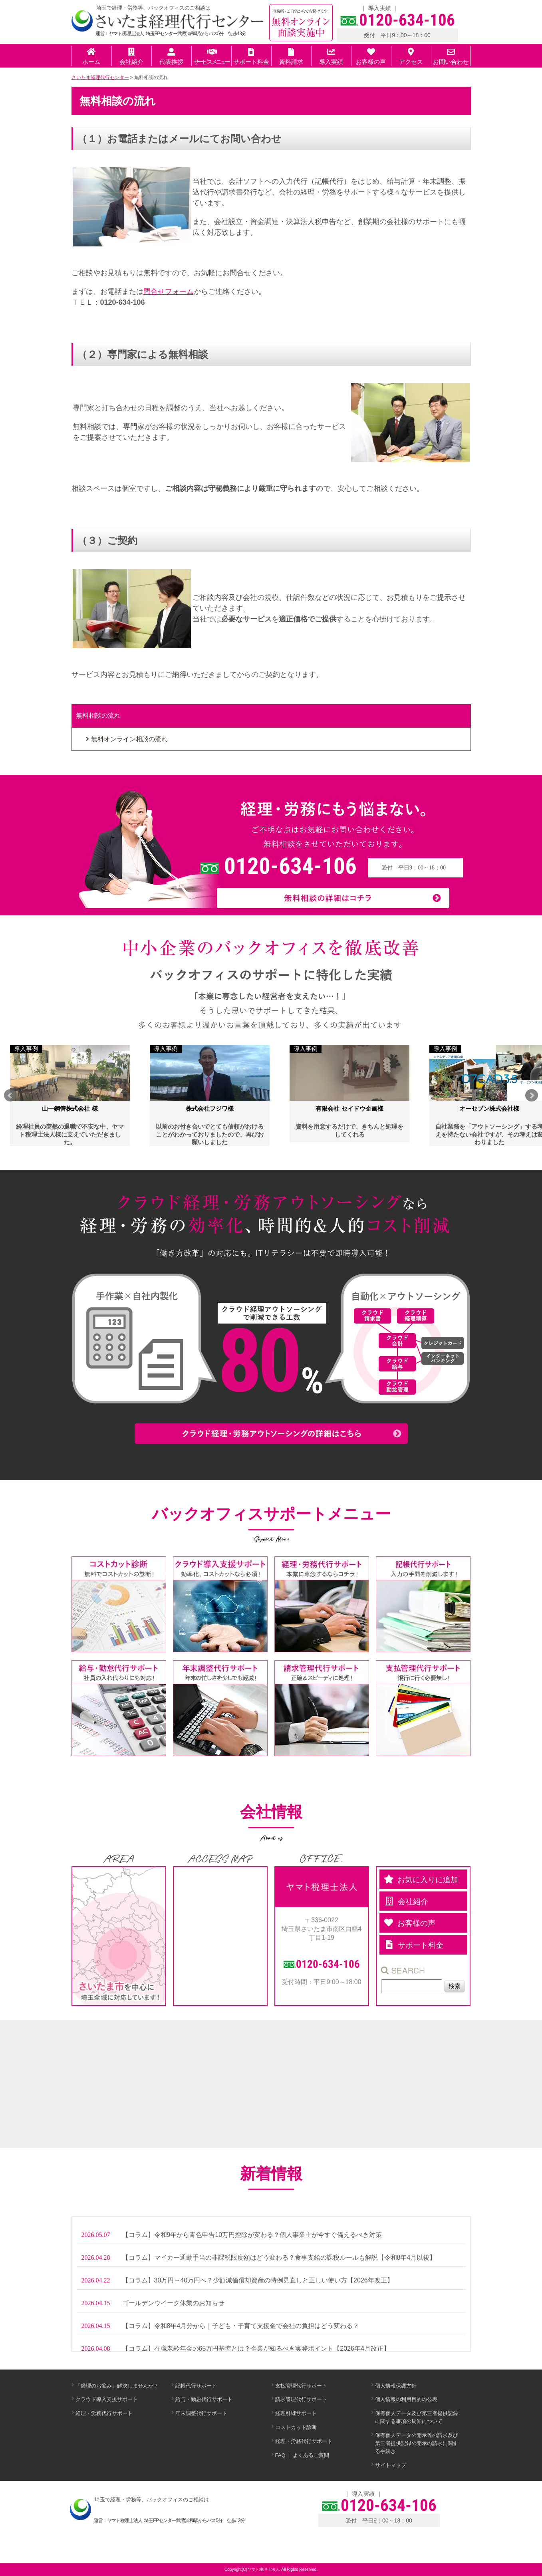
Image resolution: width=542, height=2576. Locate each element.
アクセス (411, 56)
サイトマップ (390, 2465)
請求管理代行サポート (301, 2399)
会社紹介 (131, 56)
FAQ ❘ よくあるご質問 (302, 2455)
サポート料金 (251, 56)
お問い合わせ (451, 56)
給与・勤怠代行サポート (203, 2399)
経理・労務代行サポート (104, 2413)
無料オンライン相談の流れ (129, 739)
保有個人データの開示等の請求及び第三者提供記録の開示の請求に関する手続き (416, 2443)
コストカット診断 (296, 2427)
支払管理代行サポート (301, 2386)
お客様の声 (371, 56)
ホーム (91, 56)
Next (531, 1095)
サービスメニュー (211, 56)
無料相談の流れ (98, 715)
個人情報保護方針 (396, 2386)
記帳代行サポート (196, 2386)
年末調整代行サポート (201, 2413)
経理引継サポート (296, 2413)
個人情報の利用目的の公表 (406, 2399)
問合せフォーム (168, 292)
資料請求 (291, 56)
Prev (10, 1095)
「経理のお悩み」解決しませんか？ (117, 2386)
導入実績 (379, 8)
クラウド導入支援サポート (106, 2399)
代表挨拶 (171, 56)
